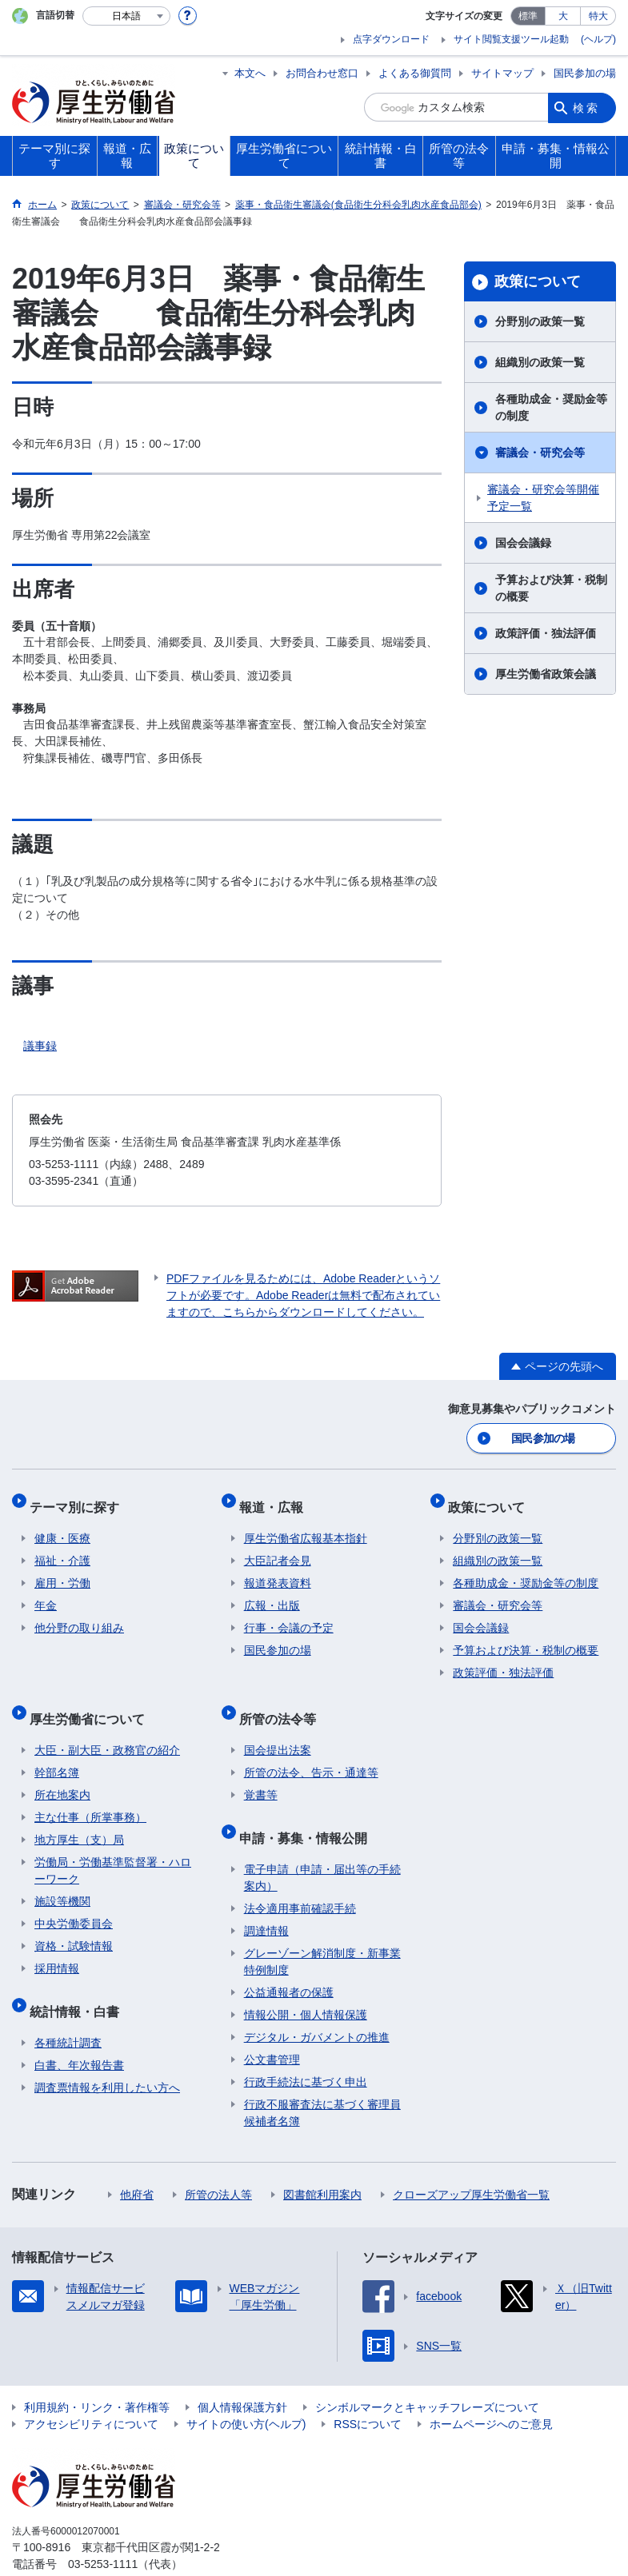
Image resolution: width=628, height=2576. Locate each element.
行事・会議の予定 (289, 1615)
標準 (528, 16)
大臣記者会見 (277, 1548)
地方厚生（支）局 (79, 1817)
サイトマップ (502, 73)
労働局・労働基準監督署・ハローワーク (112, 1848)
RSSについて (368, 2391)
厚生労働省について (92, 1701)
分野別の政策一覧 (540, 321)
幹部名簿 (56, 1750)
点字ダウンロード (391, 39)
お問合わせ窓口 (322, 73)
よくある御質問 (414, 73)
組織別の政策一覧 (540, 362)
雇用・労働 (62, 1571)
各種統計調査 (68, 2010)
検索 (586, 107)
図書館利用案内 (322, 2161)
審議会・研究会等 (540, 452)
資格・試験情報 (73, 1923)
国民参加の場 (585, 73)
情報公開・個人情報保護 (305, 1982)
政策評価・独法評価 (545, 633)
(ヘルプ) (598, 39)
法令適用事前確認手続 (300, 1875)
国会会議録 (523, 542)
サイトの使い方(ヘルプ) (246, 2391)
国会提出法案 (277, 1727)
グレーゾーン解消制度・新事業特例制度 (322, 1929)
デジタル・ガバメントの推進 (317, 2004)
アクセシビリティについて (91, 2391)
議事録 (40, 1045)
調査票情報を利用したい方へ (107, 2054)
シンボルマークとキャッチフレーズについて (427, 2374)
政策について (537, 281)
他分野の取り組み (79, 1615)
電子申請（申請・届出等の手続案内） (322, 1845)
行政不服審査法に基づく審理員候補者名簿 (322, 2080)
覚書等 (261, 1772)
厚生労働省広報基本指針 (305, 1526)
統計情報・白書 (79, 1983)
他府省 (137, 2161)
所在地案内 (62, 1772)
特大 (598, 16)
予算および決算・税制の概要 (551, 588)
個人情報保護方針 (242, 2374)
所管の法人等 (218, 2161)
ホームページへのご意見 (491, 2391)
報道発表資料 (277, 1571)
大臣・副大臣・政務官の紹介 (107, 1727)
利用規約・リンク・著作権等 (97, 2374)
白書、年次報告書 (79, 2032)
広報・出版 (272, 1593)
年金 (45, 1593)
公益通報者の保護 (289, 1959)
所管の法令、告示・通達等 (311, 1750)
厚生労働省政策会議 (545, 674)
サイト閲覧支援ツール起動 (511, 39)
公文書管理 (272, 2026)
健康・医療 (62, 1526)
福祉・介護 (62, 1548)
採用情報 (56, 1946)
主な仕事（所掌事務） (90, 1794)
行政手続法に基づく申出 (305, 2049)
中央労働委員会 (73, 1901)
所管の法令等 (282, 1701)
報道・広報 (276, 1499)
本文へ (250, 73)
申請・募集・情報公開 (308, 1809)
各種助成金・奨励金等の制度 (551, 407)
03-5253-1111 (103, 2531)
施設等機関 (62, 1878)
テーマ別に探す (79, 1499)
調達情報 (266, 1898)
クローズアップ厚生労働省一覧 (471, 2161)
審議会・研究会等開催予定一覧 (543, 497)
